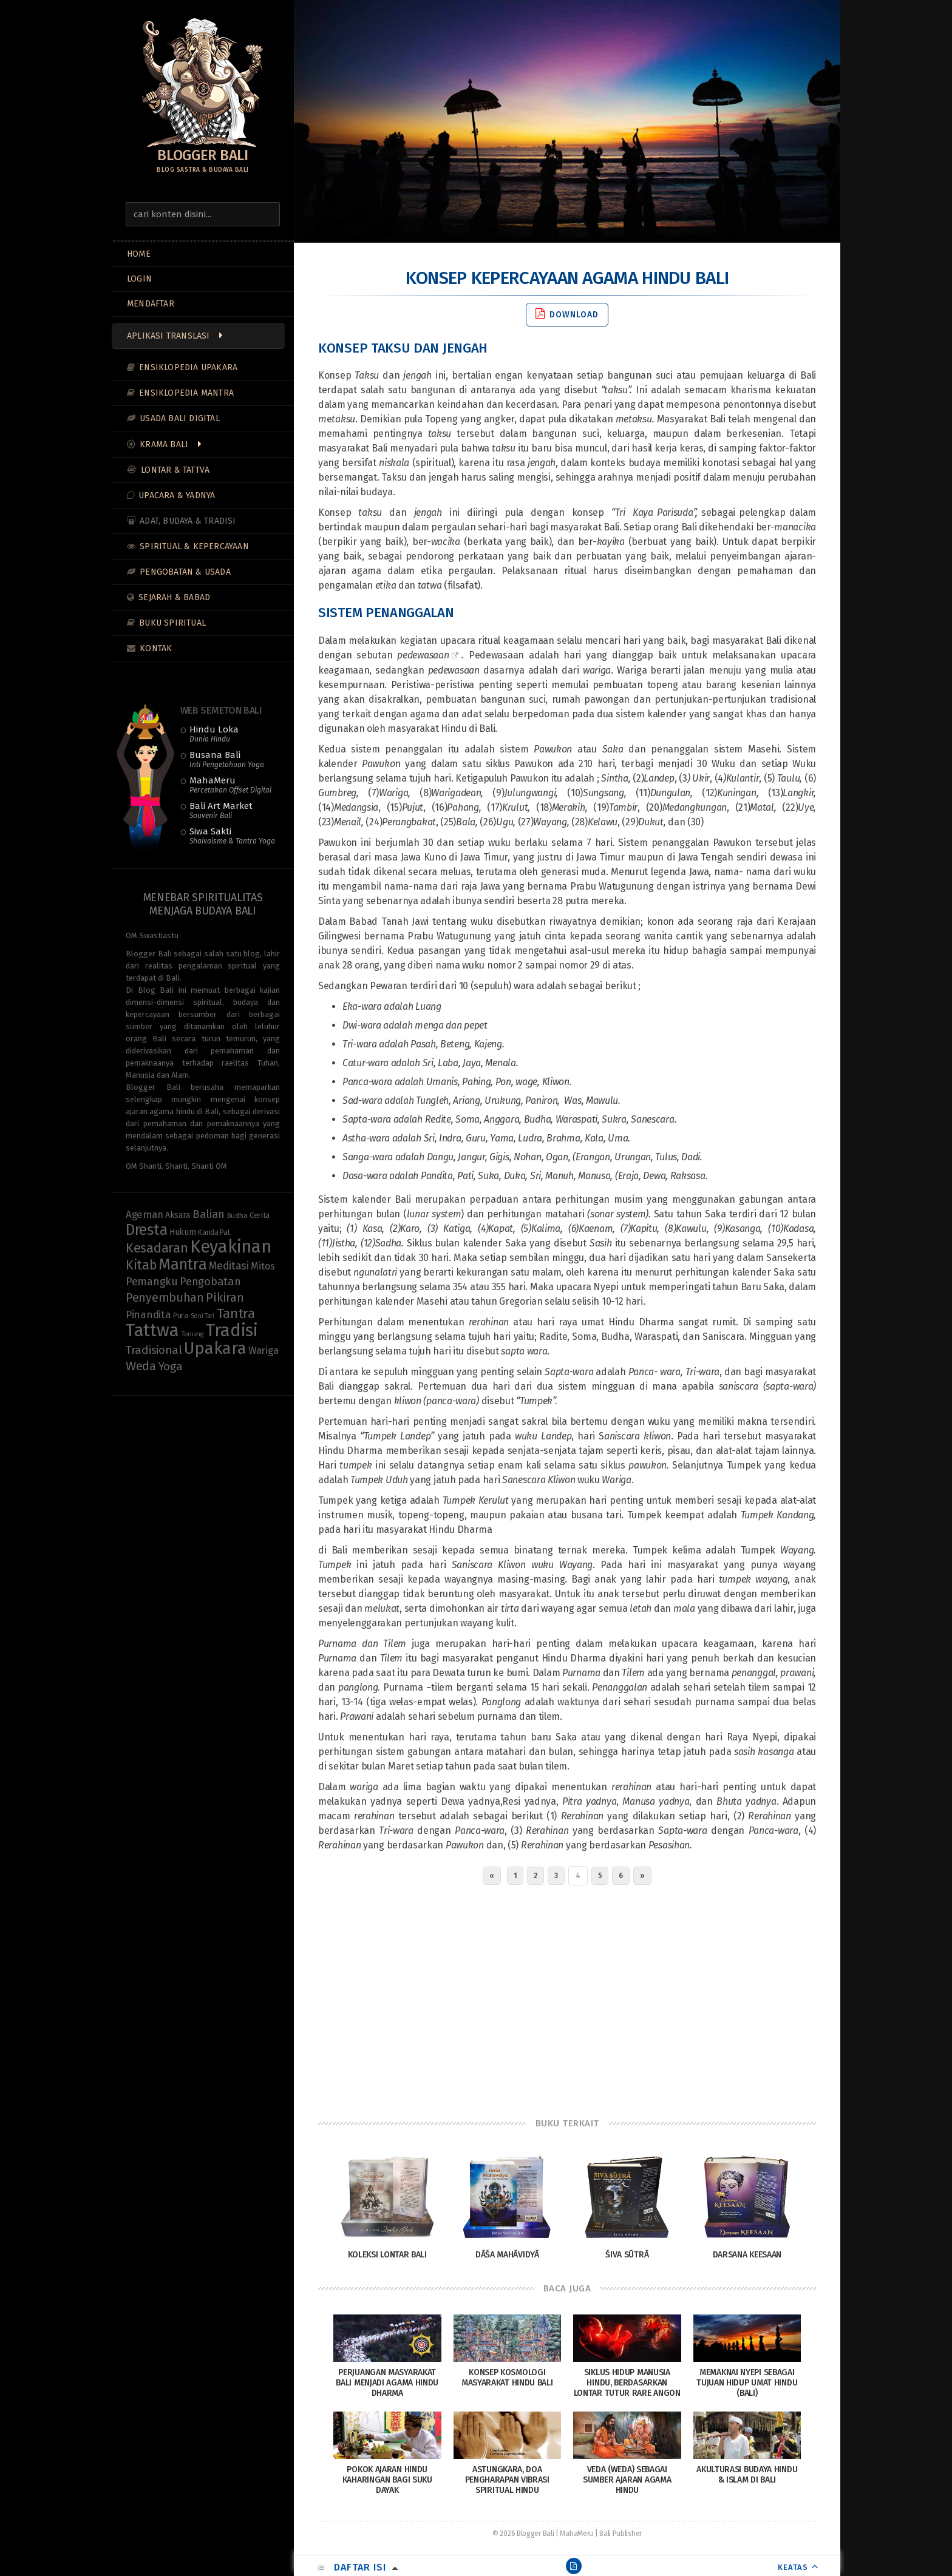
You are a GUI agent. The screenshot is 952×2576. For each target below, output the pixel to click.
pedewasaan (423, 655)
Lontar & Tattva (175, 470)
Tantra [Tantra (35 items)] (236, 1313)
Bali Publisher (620, 2533)
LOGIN (139, 279)
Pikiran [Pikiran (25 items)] (224, 1297)
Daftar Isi (360, 2567)
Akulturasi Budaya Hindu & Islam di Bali (746, 2474)
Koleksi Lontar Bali (387, 2255)
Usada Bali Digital (180, 418)
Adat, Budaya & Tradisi (188, 521)
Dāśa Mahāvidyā (507, 2255)
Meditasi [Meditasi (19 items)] (229, 1266)
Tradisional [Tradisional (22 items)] (154, 1350)
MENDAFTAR (150, 304)
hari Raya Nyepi (741, 1737)
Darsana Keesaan (747, 2255)
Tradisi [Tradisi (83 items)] (232, 1330)
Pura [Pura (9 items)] (180, 1315)
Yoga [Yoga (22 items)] (170, 1366)
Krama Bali (164, 444)
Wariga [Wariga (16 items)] (263, 1350)
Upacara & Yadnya (176, 495)
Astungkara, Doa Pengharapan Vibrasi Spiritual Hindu (507, 2479)
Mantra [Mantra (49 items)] (182, 1264)
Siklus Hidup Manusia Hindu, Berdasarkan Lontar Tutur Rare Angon (627, 2382)
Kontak (156, 648)
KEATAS (793, 2567)
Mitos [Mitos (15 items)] (263, 1266)
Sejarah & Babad (174, 597)
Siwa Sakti (232, 835)
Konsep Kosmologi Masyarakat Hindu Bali (507, 2377)
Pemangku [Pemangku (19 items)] (152, 1281)
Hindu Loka (214, 733)
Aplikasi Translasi (168, 336)
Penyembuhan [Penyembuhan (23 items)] (165, 1298)
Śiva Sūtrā (626, 2255)
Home (139, 254)
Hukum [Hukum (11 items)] (182, 1232)
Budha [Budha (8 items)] (237, 1215)
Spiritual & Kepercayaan (194, 546)
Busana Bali (226, 759)
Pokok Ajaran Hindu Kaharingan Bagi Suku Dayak (387, 2479)
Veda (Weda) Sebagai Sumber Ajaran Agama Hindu (627, 2479)
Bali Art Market (221, 810)
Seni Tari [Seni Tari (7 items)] (202, 1316)
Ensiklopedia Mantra (186, 393)
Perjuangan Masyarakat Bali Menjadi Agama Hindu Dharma (387, 2382)
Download (567, 314)
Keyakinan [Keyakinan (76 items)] (230, 1246)
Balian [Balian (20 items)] (208, 1214)
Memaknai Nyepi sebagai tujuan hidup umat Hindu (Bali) (746, 2382)
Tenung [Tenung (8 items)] (192, 1334)
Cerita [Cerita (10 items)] (260, 1215)
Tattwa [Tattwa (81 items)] (152, 1330)
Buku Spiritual (172, 623)
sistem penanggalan (397, 749)
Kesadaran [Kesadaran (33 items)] (157, 1248)
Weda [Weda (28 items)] (141, 1366)
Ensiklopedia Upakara (188, 367)
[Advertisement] (567, 1998)
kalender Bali (381, 1199)
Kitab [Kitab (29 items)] (141, 1265)
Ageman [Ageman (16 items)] (144, 1214)
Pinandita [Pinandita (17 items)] (148, 1314)
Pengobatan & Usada (185, 572)
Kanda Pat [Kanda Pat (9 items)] (213, 1232)
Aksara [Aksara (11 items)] (177, 1215)
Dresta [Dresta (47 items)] (146, 1230)
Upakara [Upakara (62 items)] (215, 1348)
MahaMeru (230, 784)
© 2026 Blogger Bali (523, 2533)
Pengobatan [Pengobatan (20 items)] (210, 1281)
